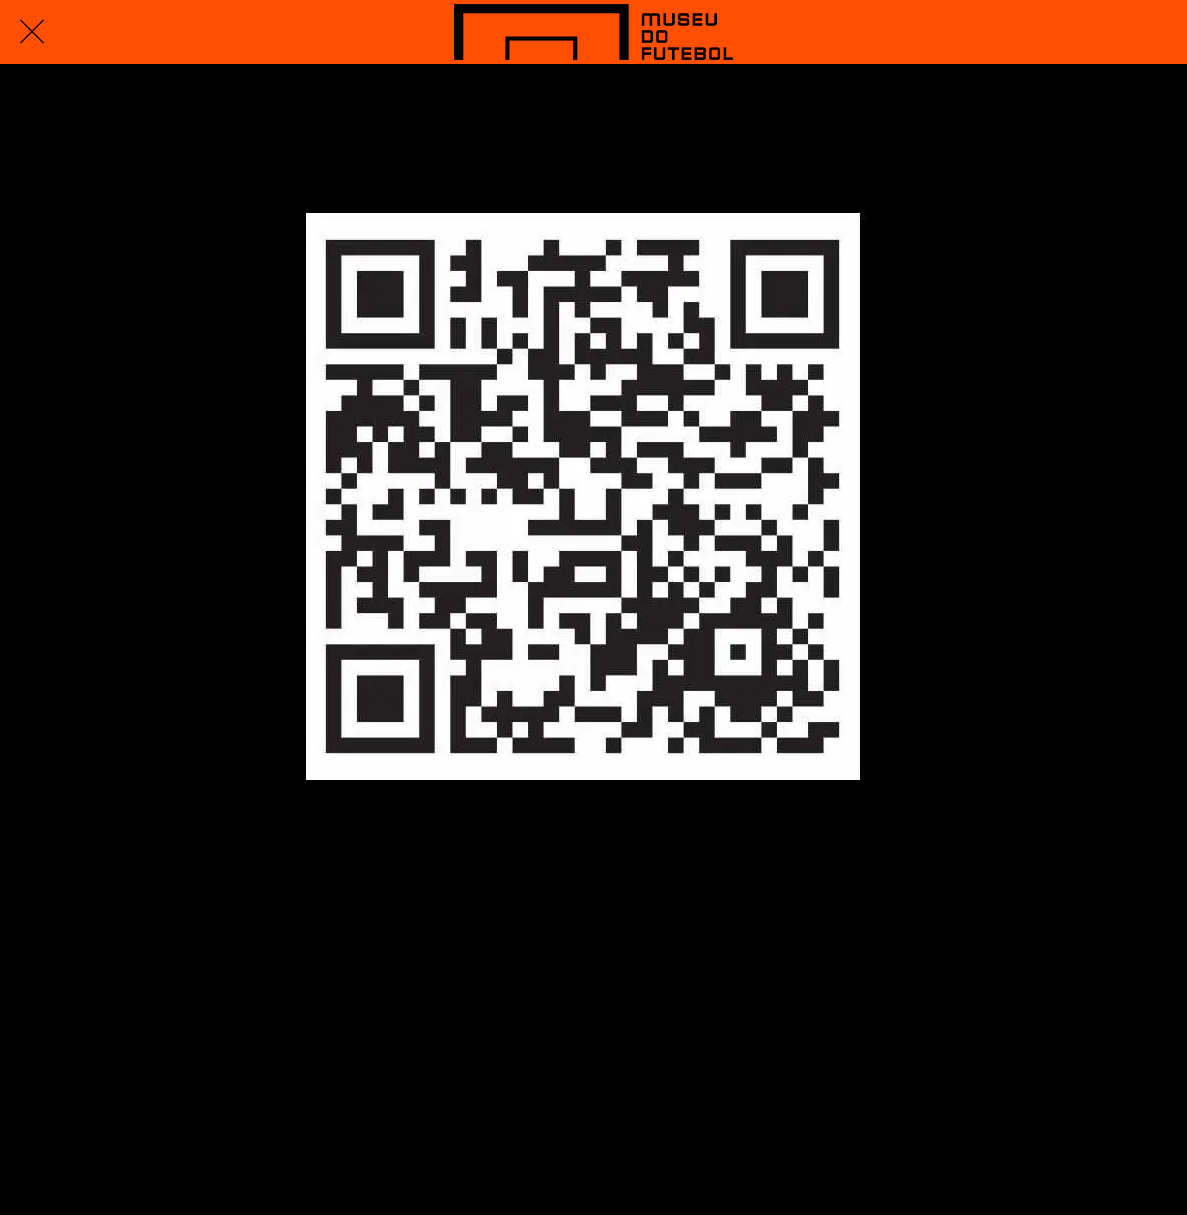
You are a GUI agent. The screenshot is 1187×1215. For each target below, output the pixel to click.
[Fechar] (32, 32)
